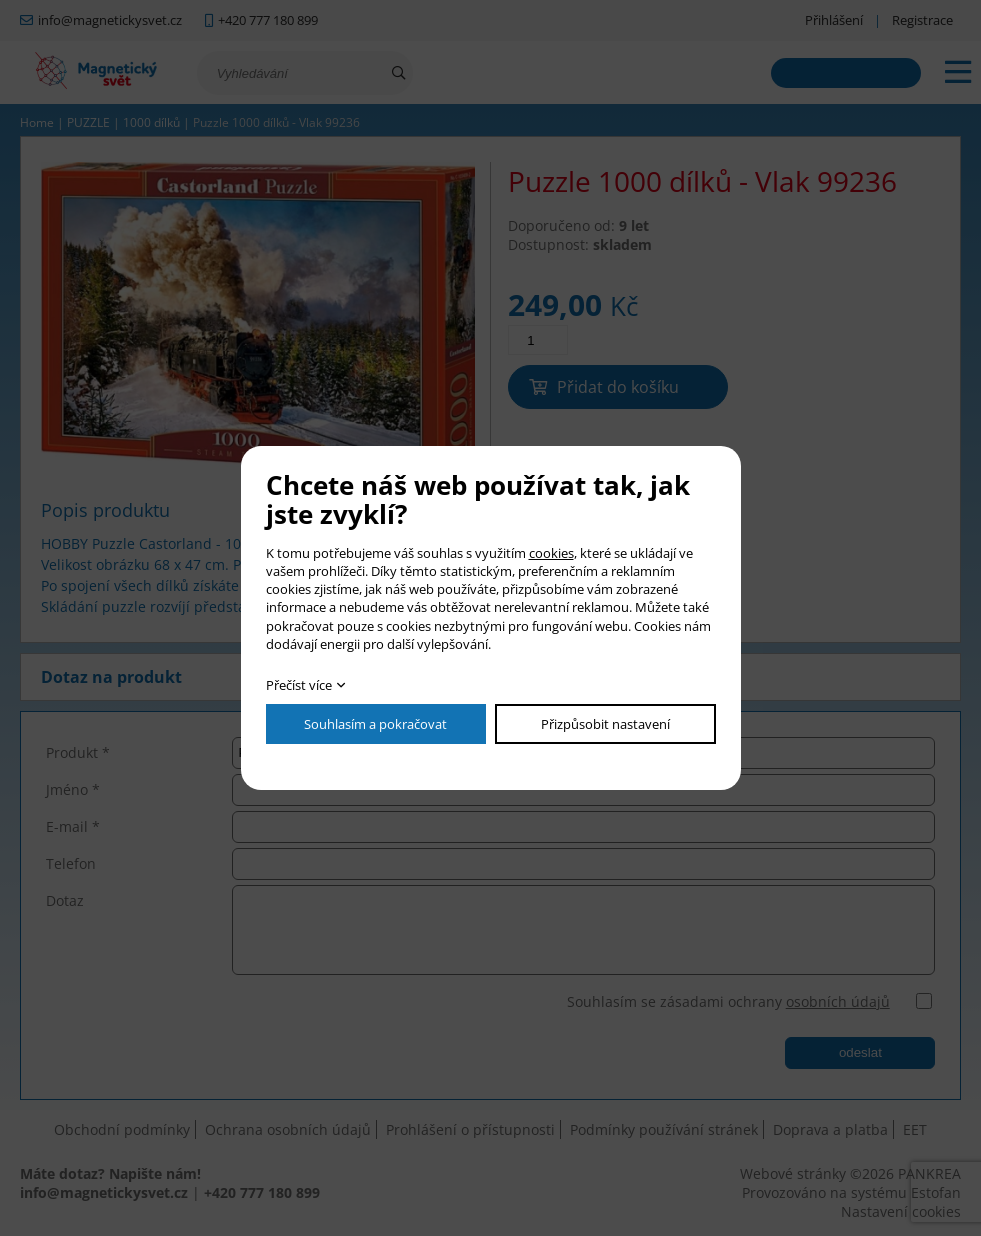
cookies (551, 553)
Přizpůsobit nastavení (605, 724)
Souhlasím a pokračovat (375, 724)
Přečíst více (299, 685)
